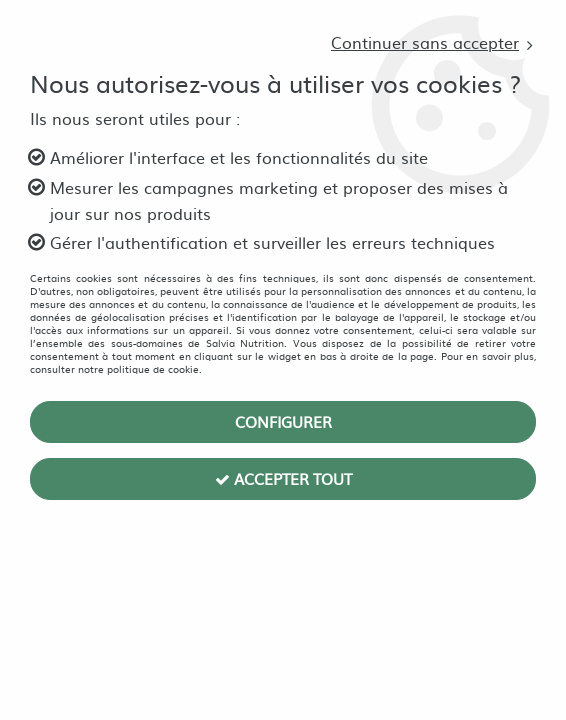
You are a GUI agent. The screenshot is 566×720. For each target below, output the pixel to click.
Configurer (283, 421)
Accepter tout (283, 478)
